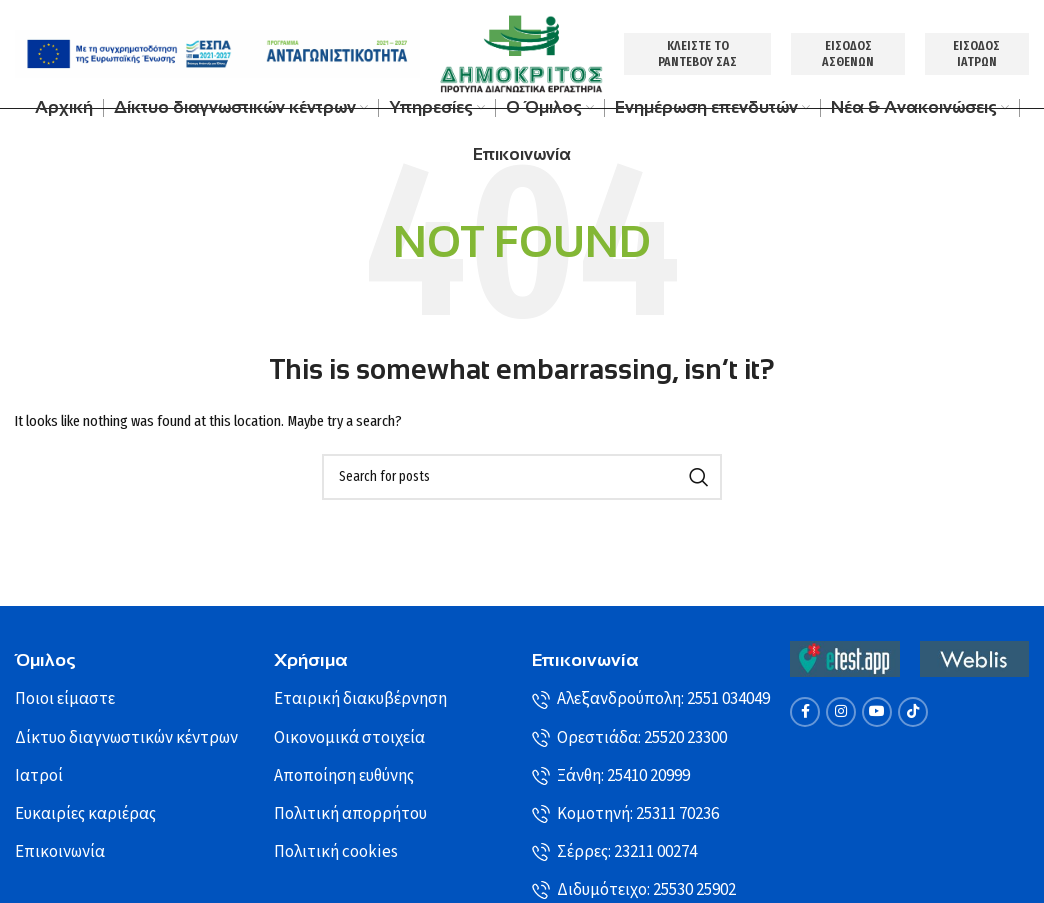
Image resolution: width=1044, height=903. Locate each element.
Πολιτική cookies (336, 854)
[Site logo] (521, 54)
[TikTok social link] (913, 714)
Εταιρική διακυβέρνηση (360, 702)
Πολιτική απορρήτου (350, 816)
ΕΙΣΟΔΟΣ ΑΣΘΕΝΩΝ (849, 54)
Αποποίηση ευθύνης (344, 778)
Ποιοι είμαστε (65, 702)
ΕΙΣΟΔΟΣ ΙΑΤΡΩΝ (977, 54)
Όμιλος (45, 663)
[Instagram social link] (841, 714)
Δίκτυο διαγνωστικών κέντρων (126, 740)
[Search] (522, 479)
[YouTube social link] (877, 714)
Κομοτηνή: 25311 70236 (625, 816)
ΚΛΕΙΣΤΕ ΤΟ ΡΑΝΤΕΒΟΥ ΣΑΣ (699, 54)
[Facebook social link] (805, 714)
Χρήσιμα (311, 663)
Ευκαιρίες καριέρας (85, 816)
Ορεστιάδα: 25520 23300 (629, 740)
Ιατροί (39, 778)
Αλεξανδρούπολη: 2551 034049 (651, 702)
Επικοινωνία (60, 854)
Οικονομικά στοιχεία (349, 740)
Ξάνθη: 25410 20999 (611, 778)
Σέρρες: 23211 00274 (614, 854)
